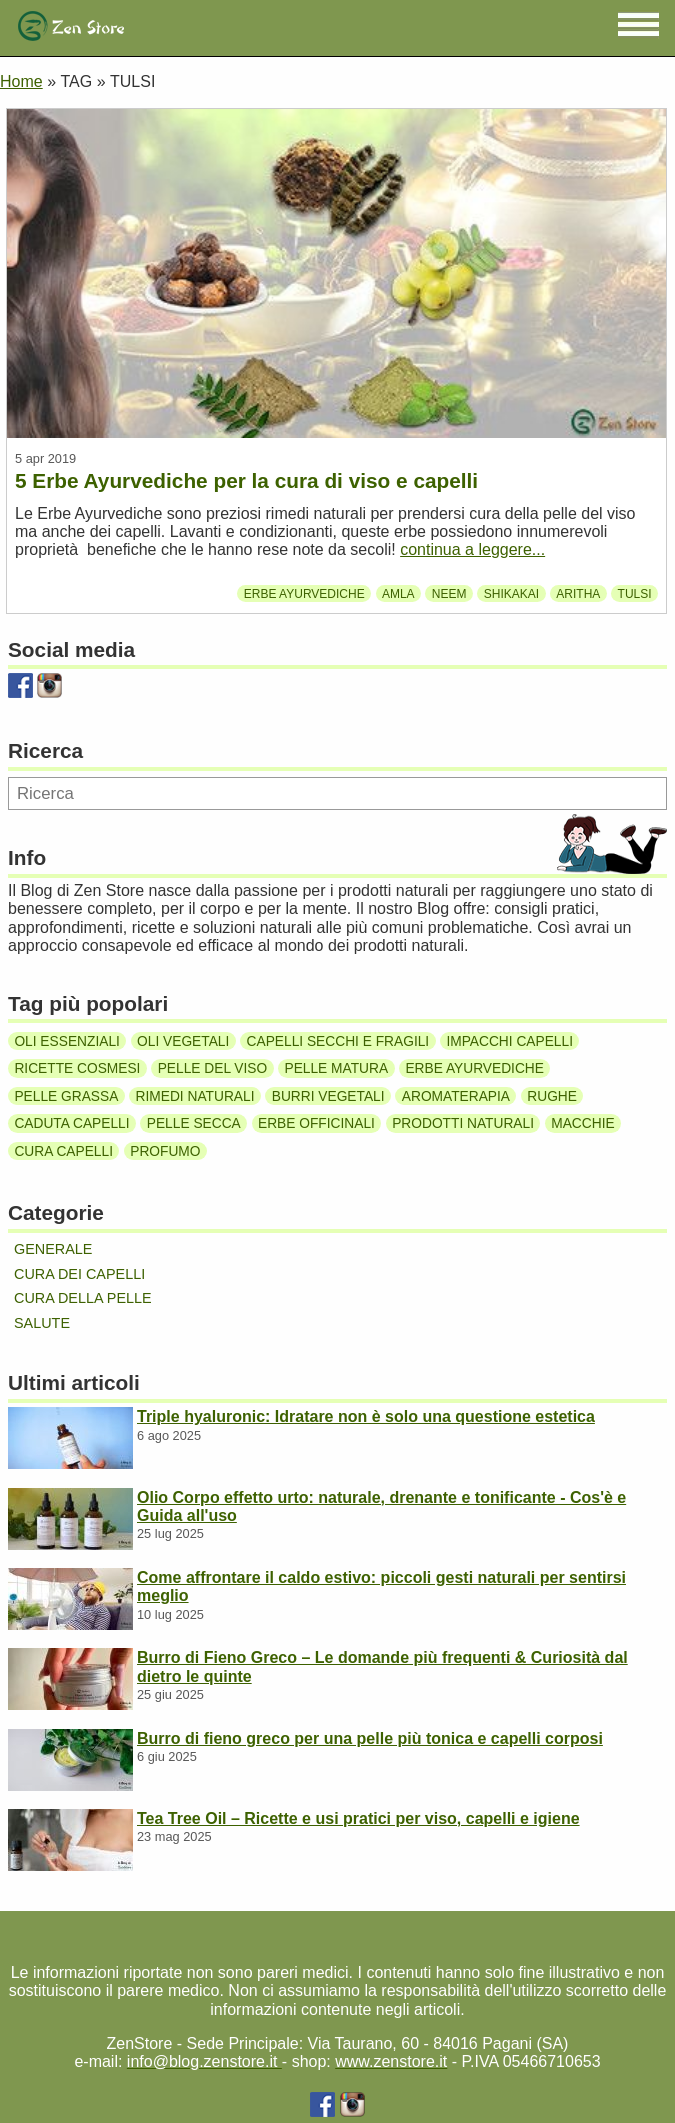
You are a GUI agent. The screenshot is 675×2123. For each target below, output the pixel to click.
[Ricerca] (337, 793)
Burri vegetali (328, 1095)
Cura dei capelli (79, 1274)
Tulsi (635, 594)
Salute (42, 1323)
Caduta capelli (71, 1123)
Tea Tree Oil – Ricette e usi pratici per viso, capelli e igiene (358, 1818)
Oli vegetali (183, 1040)
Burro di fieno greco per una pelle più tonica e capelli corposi (370, 1738)
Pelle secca (194, 1123)
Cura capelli (63, 1151)
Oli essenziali (66, 1040)
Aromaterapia (456, 1095)
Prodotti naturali (463, 1123)
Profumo (165, 1151)
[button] (638, 24)
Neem (449, 594)
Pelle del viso (213, 1068)
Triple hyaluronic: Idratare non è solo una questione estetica (366, 1416)
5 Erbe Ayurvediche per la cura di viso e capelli (246, 480)
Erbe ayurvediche (304, 594)
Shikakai (511, 594)
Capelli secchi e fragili (338, 1040)
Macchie (582, 1123)
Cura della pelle (83, 1298)
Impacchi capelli (509, 1040)
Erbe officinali (316, 1123)
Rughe (552, 1095)
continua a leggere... (472, 549)
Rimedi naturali (195, 1095)
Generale (53, 1249)
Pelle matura (336, 1068)
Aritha (578, 594)
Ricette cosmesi (77, 1068)
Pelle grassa (66, 1095)
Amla (398, 594)
